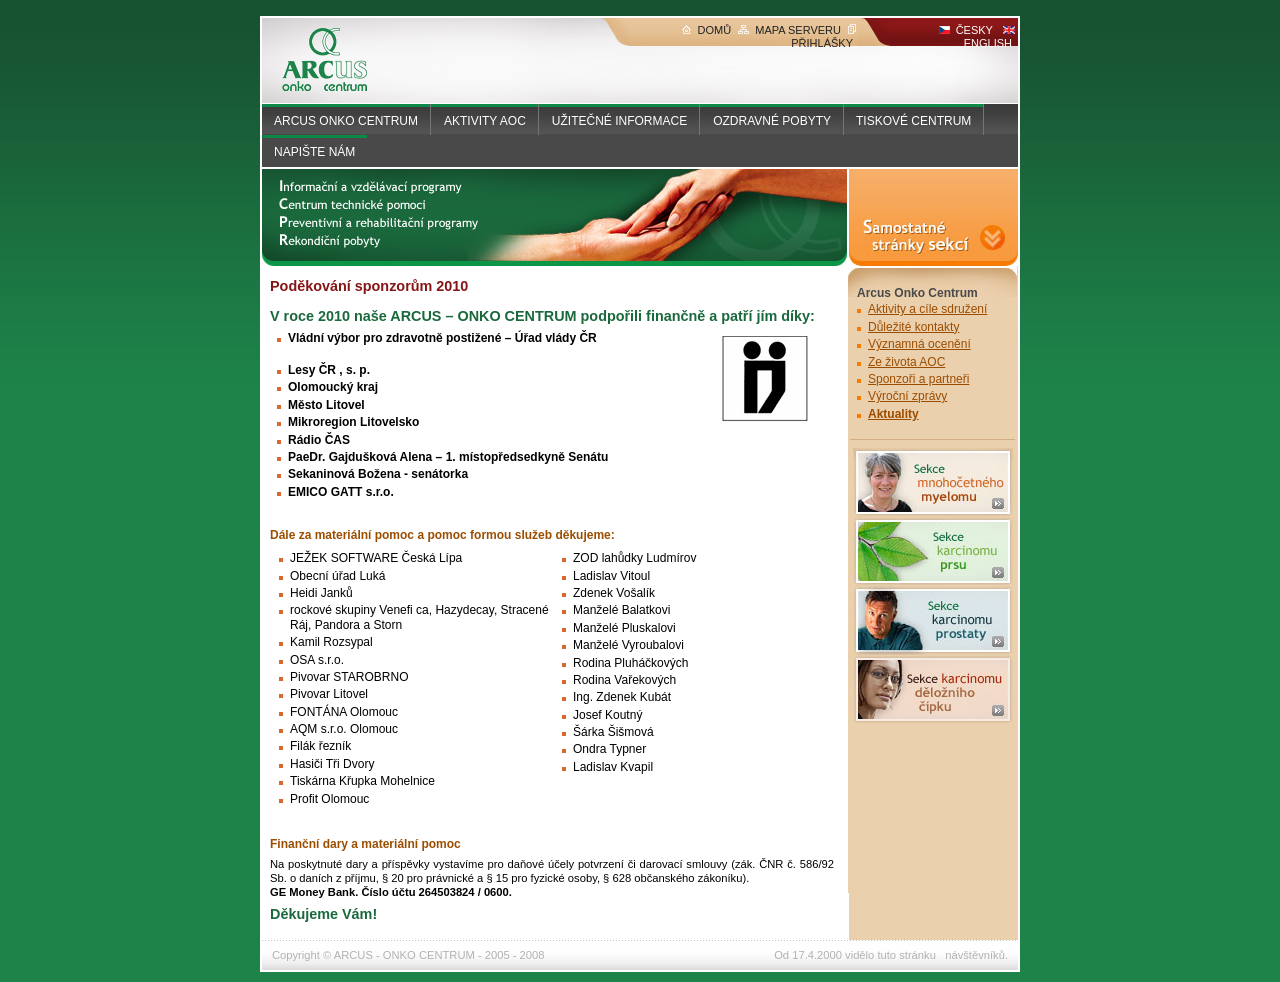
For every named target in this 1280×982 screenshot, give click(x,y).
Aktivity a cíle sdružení (927, 309)
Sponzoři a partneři (918, 379)
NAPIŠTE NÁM (314, 152)
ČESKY (966, 30)
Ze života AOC (906, 362)
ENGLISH (989, 37)
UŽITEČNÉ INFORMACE (619, 121)
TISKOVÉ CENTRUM (913, 121)
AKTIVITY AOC (485, 121)
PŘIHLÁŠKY (823, 36)
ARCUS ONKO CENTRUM (346, 121)
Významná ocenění (919, 344)
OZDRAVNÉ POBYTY (772, 121)
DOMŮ (706, 30)
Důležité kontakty (913, 327)
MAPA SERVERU (789, 30)
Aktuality (893, 414)
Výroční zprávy (907, 396)
